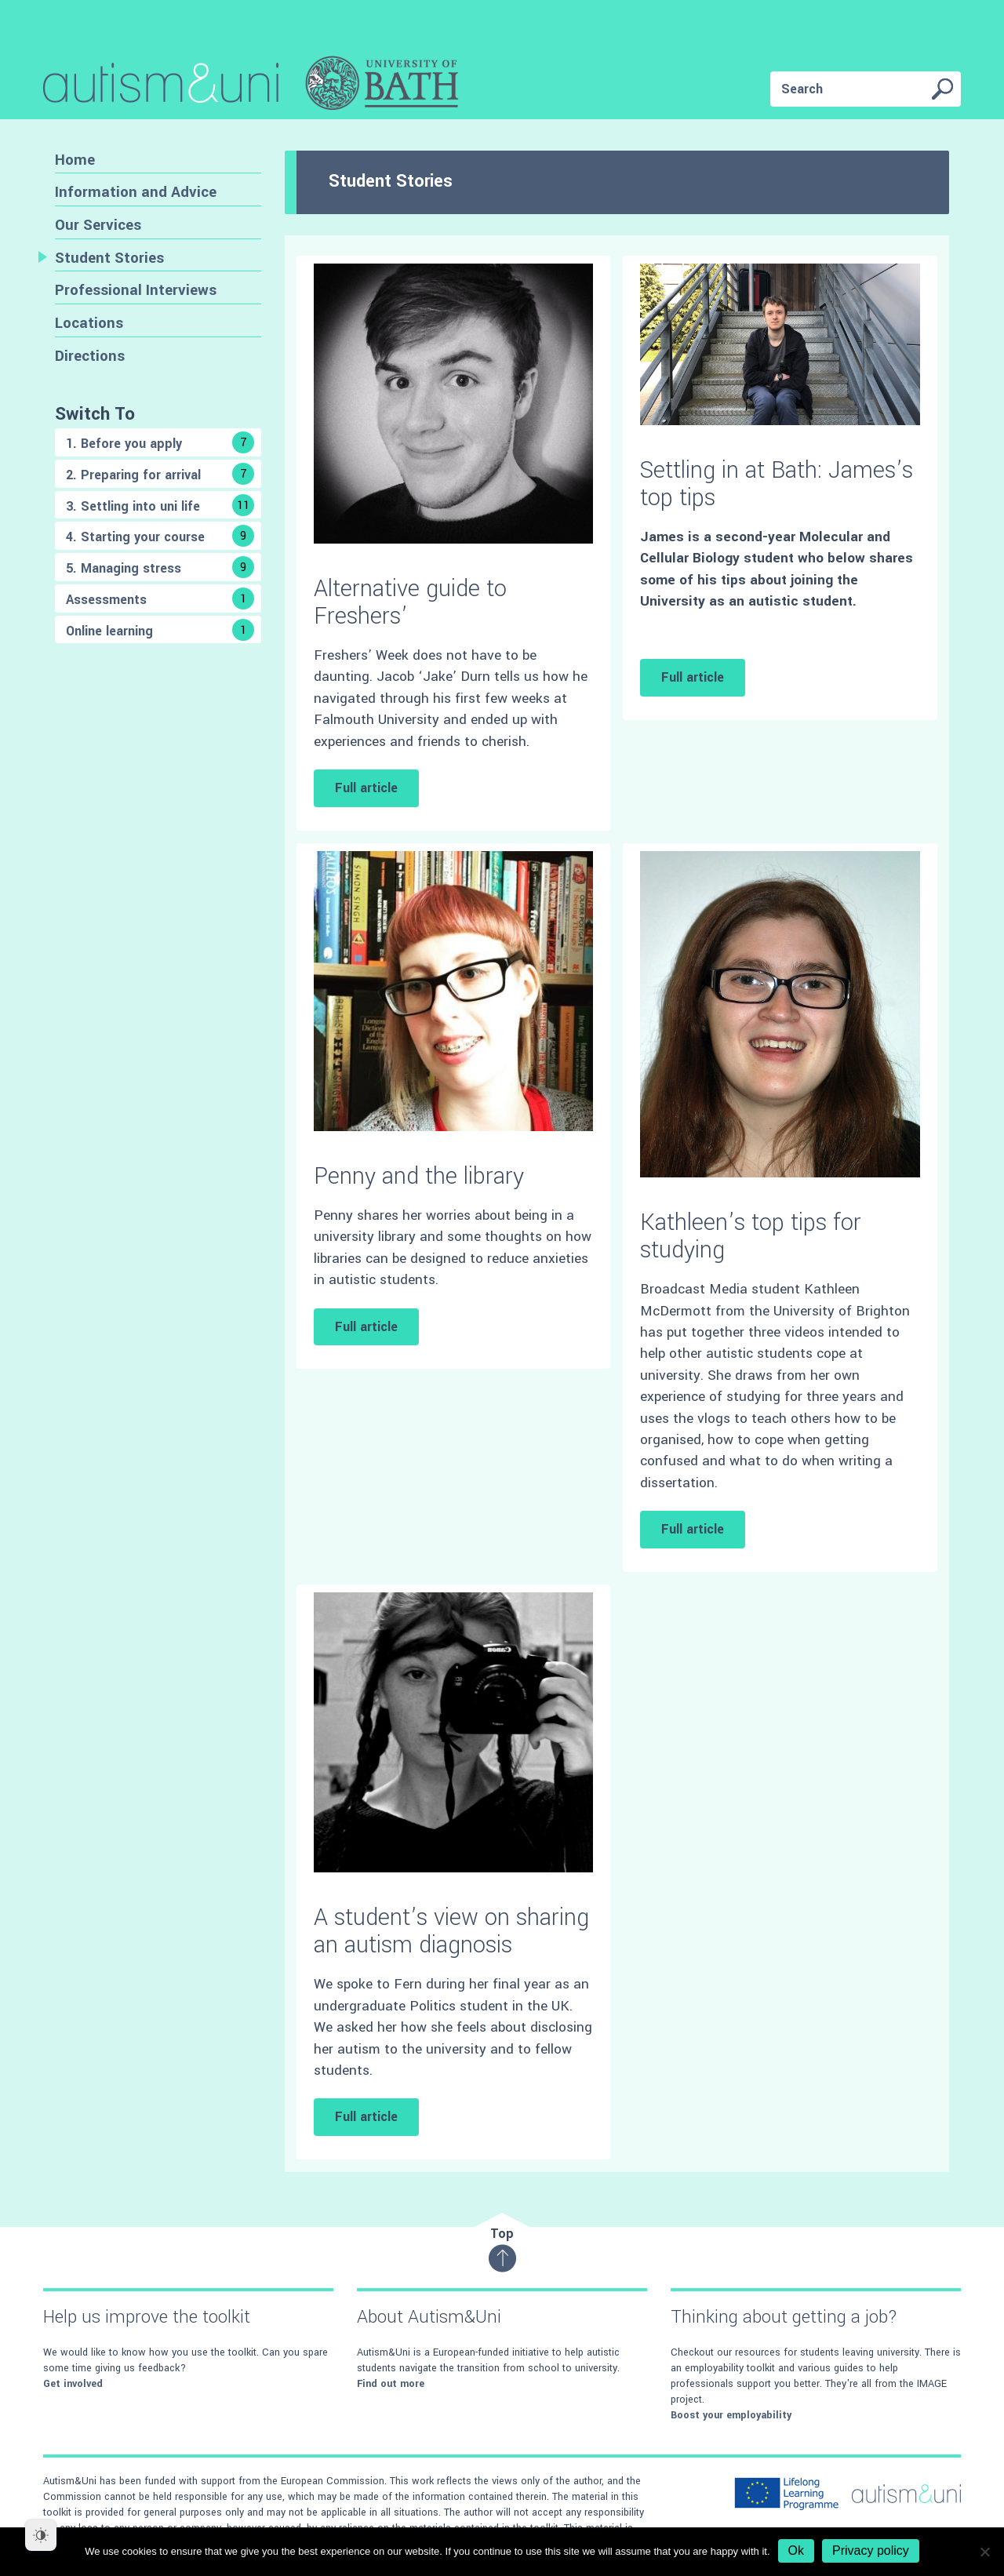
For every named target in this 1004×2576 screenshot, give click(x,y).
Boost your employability (731, 2415)
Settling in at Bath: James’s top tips (776, 484)
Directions (90, 355)
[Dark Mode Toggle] (41, 2535)
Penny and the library (419, 1176)
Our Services (98, 224)
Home (75, 159)
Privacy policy (870, 2550)
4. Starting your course (160, 536)
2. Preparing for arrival (160, 474)
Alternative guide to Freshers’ (410, 602)
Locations (89, 322)
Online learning (160, 630)
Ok (796, 2550)
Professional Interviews (135, 289)
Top (502, 2248)
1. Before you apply (160, 442)
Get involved (73, 2384)
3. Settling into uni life (160, 505)
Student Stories (109, 257)
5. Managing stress (160, 567)
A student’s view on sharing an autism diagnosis (451, 1931)
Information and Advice (135, 191)
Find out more (390, 2384)
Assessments (160, 598)
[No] (984, 2552)
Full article (366, 788)
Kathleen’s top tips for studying (750, 1236)
